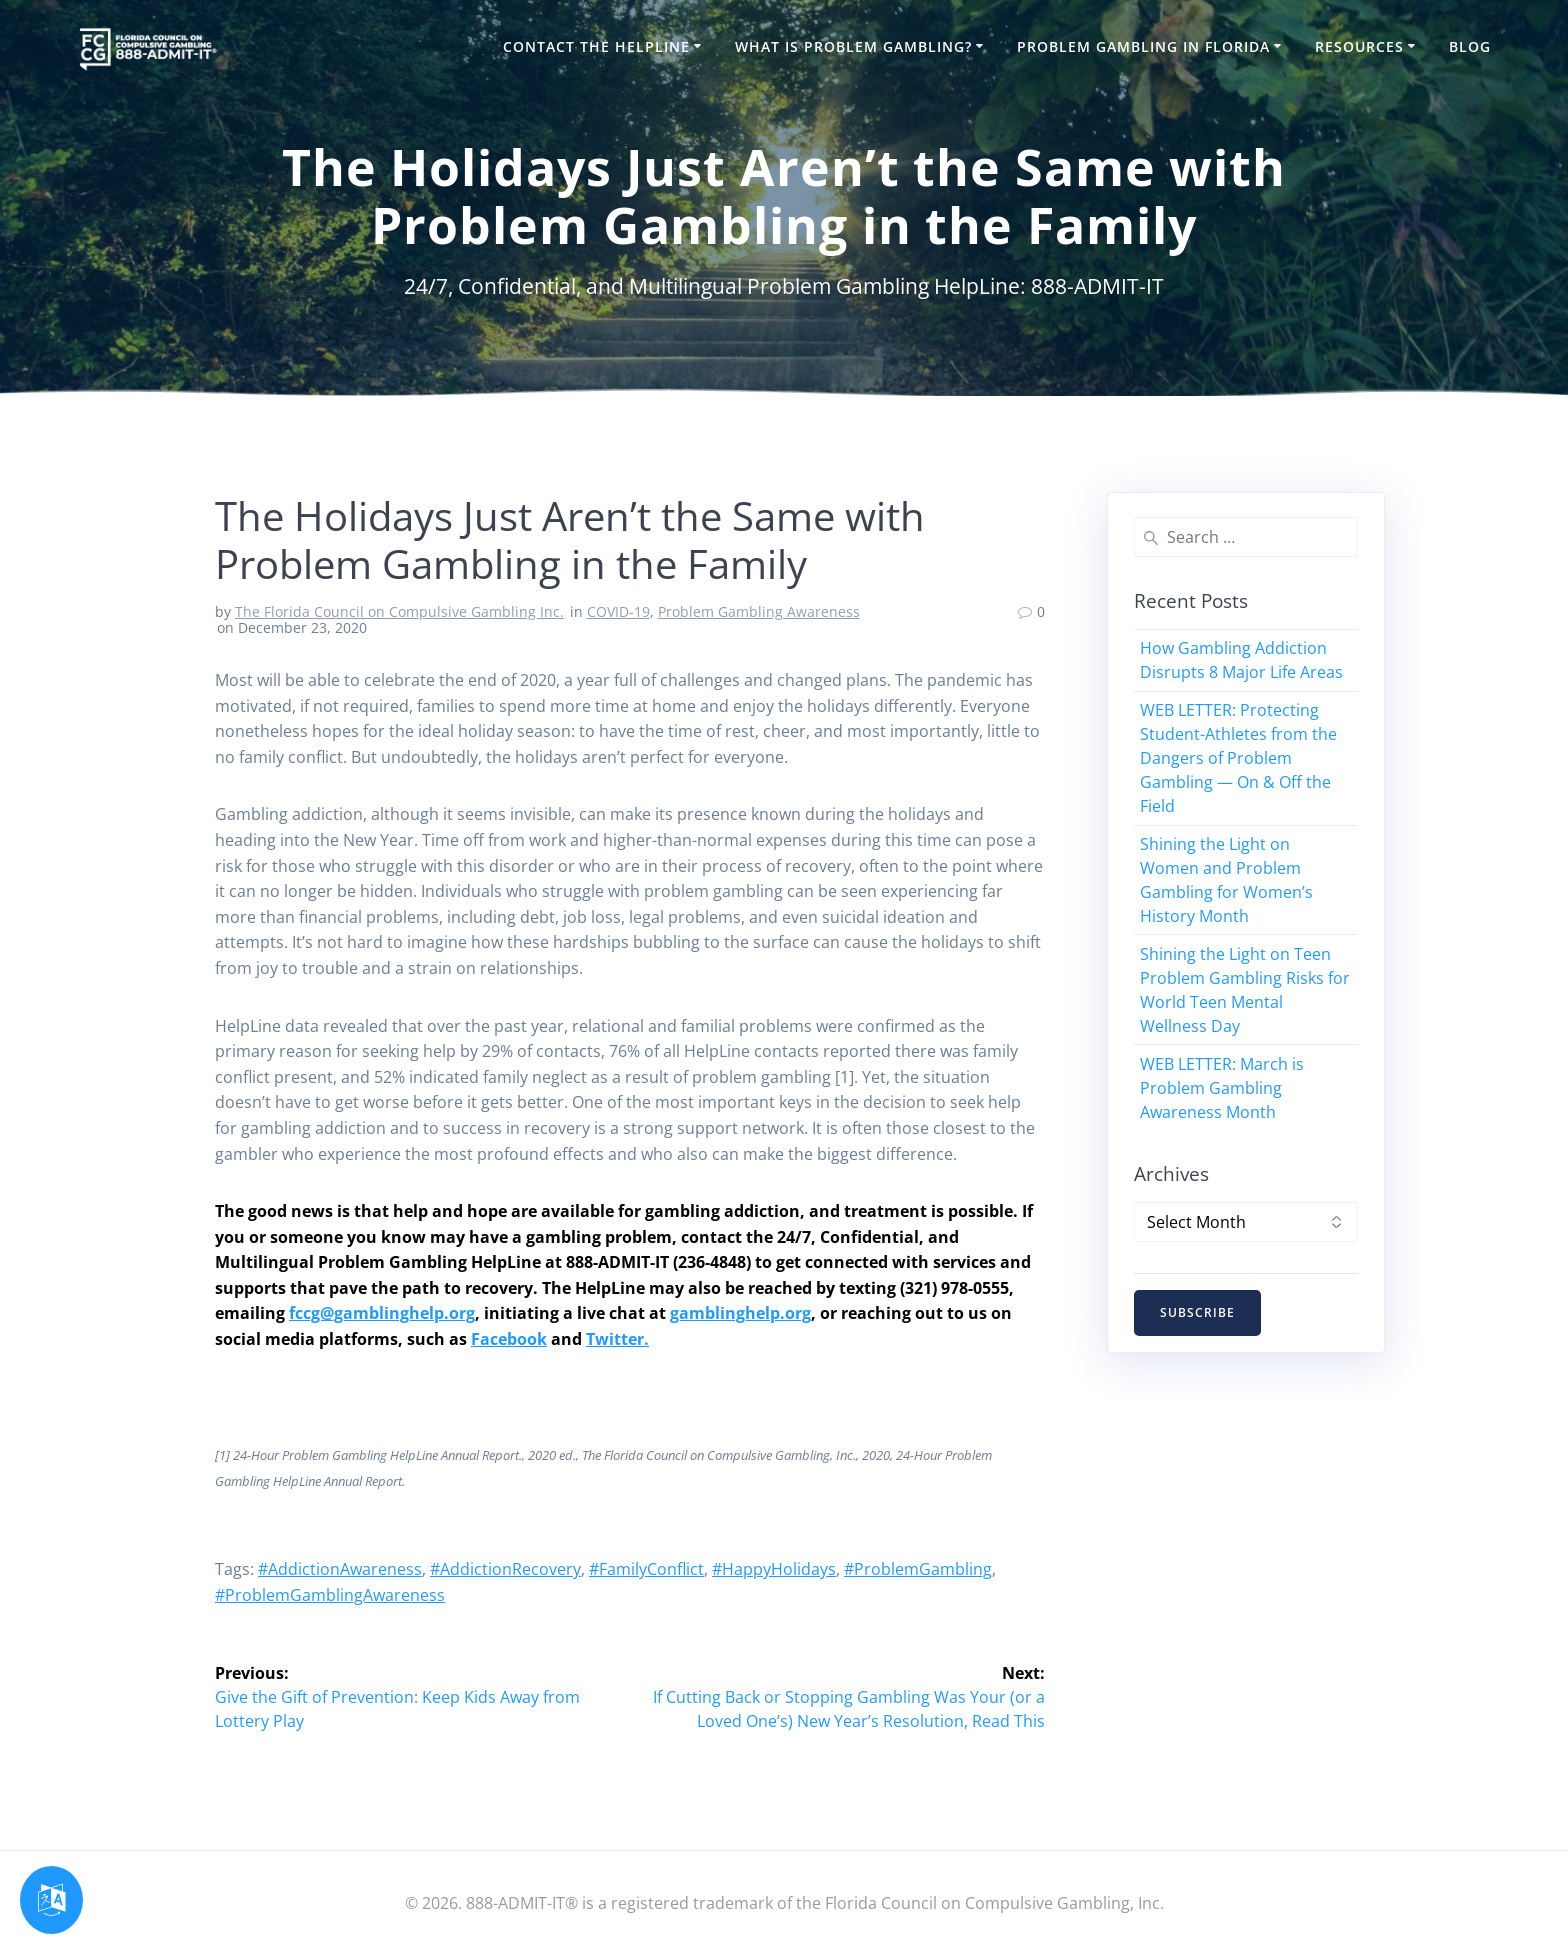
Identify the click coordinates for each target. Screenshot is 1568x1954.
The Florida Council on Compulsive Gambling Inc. (399, 611)
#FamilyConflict (646, 1569)
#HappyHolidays (774, 1569)
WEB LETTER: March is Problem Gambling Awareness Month (1222, 1088)
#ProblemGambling (918, 1569)
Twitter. (617, 1339)
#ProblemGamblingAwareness (330, 1595)
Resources (1359, 46)
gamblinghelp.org (740, 1313)
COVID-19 (618, 611)
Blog (1470, 46)
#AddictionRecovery (505, 1569)
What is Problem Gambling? (853, 46)
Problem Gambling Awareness (759, 611)
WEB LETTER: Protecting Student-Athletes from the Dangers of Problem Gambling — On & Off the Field (1238, 758)
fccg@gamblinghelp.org (382, 1313)
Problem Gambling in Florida (1143, 46)
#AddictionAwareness (340, 1569)
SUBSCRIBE (1197, 1312)
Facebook (509, 1339)
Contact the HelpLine (596, 46)
